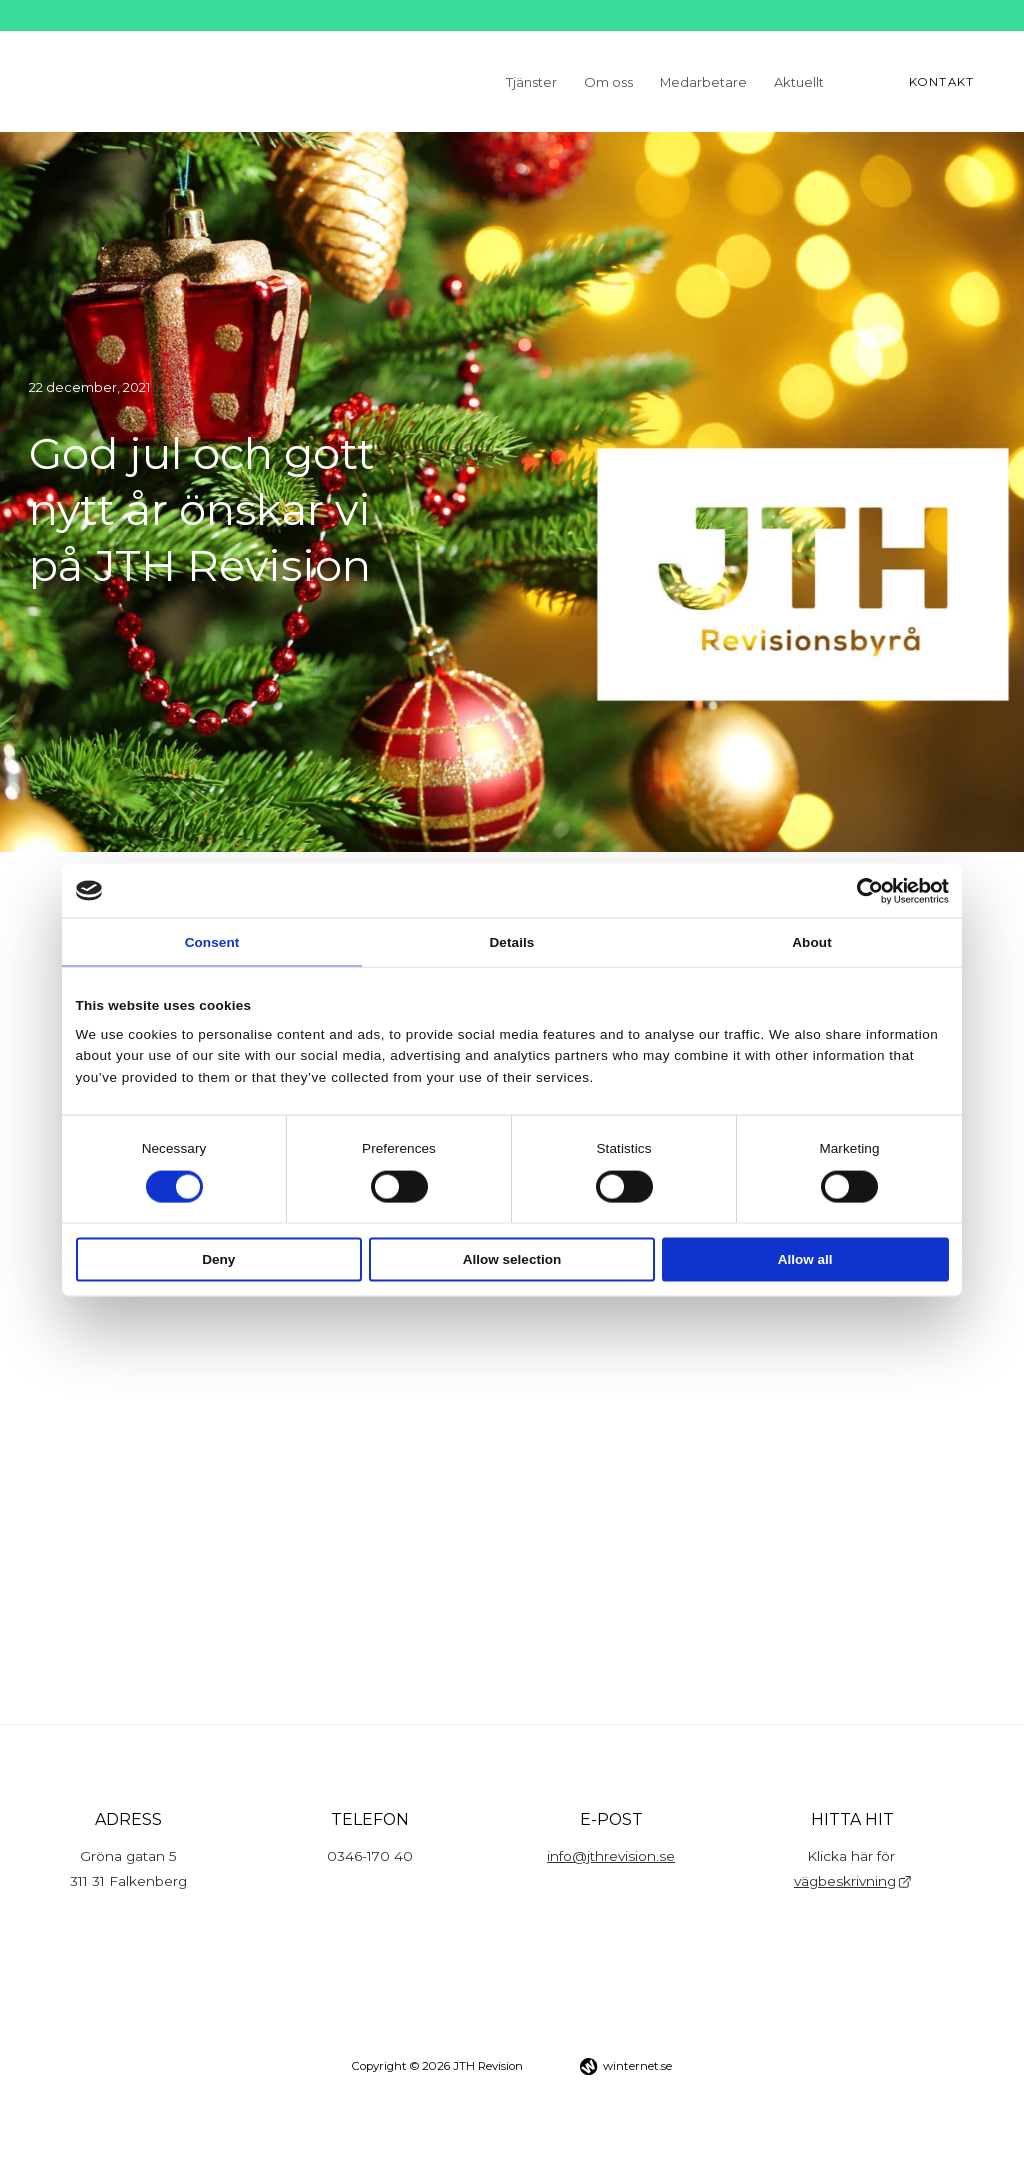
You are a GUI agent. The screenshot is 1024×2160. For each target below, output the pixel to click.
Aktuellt (799, 81)
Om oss (608, 81)
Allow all (805, 1259)
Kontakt (941, 82)
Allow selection (512, 1259)
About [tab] (811, 941)
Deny (218, 1259)
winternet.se (637, 2066)
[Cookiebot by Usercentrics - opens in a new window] (861, 890)
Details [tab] (512, 941)
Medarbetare (703, 81)
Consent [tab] (212, 941)
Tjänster (531, 81)
